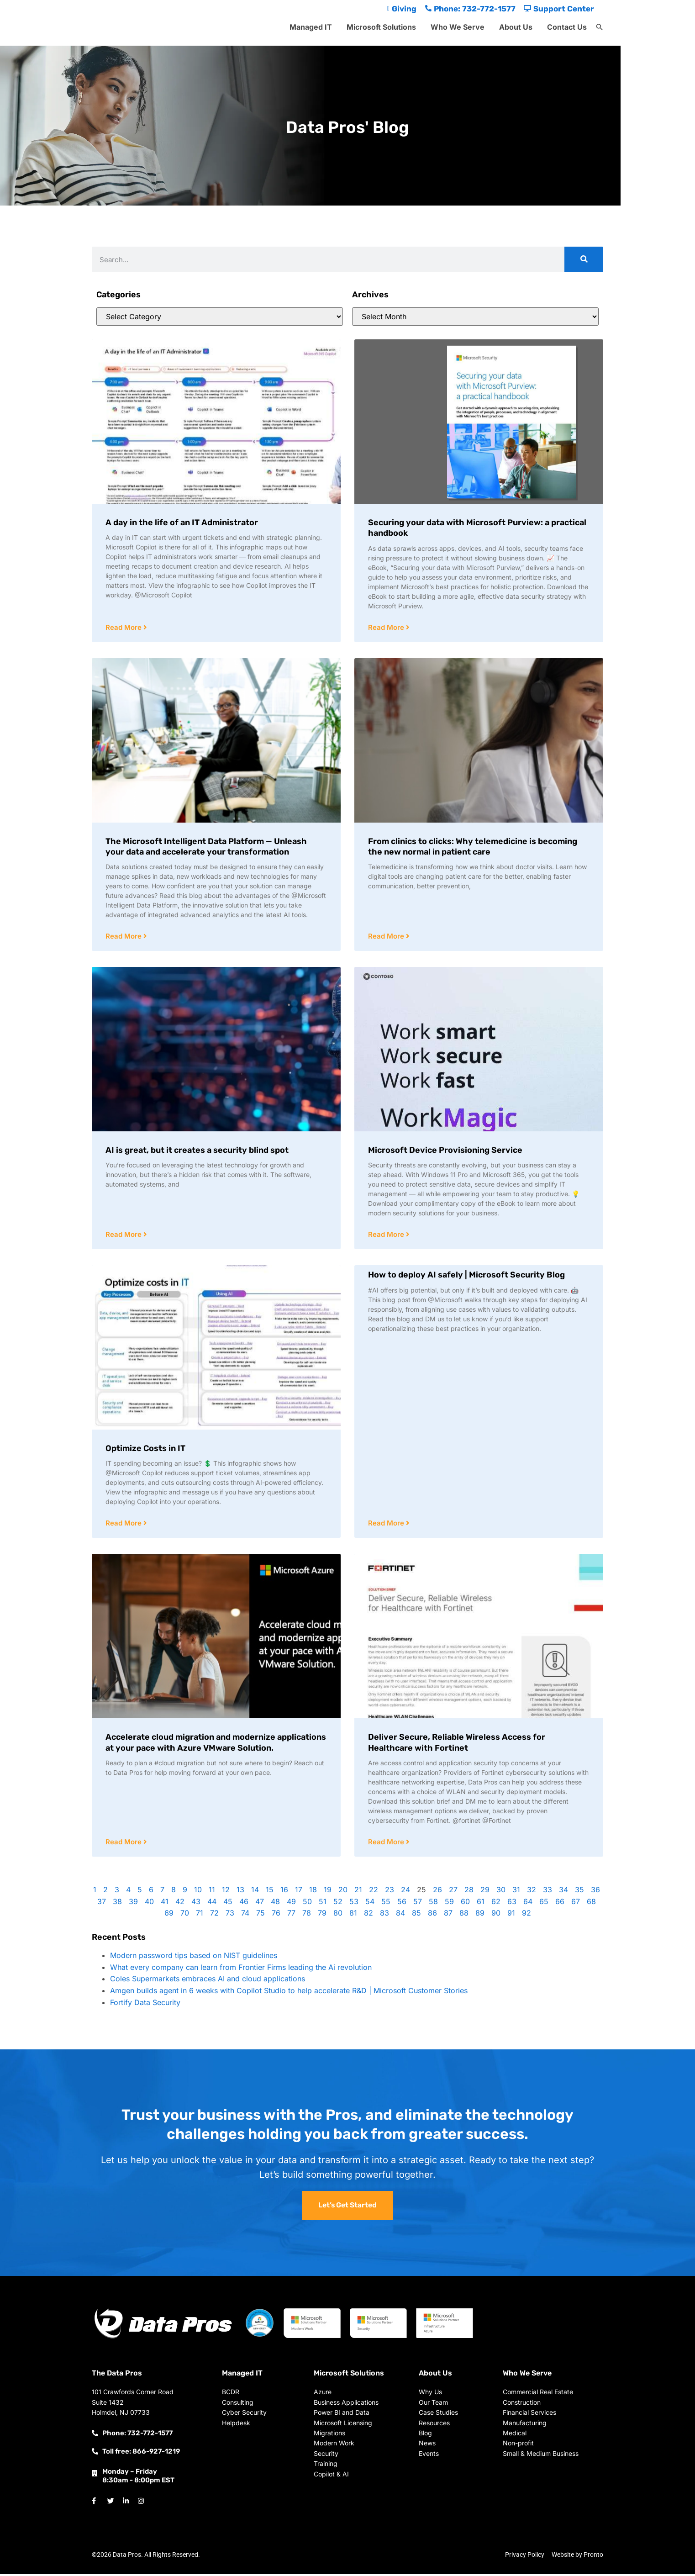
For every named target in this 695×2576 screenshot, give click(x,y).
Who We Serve (457, 27)
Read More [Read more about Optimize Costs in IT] (124, 1524)
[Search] (583, 259)
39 (133, 1903)
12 (226, 1891)
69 (169, 1915)
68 (591, 1903)
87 (448, 1915)
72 (214, 1915)
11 (212, 1891)
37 (101, 1903)
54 (369, 1903)
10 (198, 1891)
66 (559, 1903)
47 (259, 1903)
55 (385, 1903)
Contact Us (567, 27)
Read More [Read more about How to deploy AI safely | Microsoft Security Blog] (387, 1524)
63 (511, 1903)
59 (449, 1903)
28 (469, 1891)
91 (511, 1915)
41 (164, 1903)
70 (184, 1915)
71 (199, 1915)
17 (298, 1891)
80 (337, 1915)
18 (313, 1891)
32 (531, 1891)
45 (227, 1903)
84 (400, 1915)
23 (389, 1891)
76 (276, 1915)
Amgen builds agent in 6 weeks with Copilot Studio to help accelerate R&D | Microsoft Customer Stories (289, 1992)
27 (453, 1891)
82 (368, 1915)
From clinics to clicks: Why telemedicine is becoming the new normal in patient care (472, 847)
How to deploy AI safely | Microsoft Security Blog (466, 1276)
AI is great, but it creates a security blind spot (197, 1151)
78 (306, 1915)
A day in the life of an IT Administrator (181, 522)
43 (195, 1903)
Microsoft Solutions (381, 27)
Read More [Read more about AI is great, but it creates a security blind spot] (124, 1235)
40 (149, 1903)
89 (479, 1915)
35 (579, 1891)
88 (464, 1915)
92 (526, 1915)
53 (353, 1903)
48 (275, 1903)
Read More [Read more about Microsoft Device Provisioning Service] (387, 1235)
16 (284, 1891)
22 (373, 1891)
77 (291, 1915)
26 (437, 1891)
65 (543, 1903)
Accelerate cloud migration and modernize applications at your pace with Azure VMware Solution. (215, 1744)
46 (243, 1903)
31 (516, 1891)
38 (117, 1903)
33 (547, 1891)
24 (405, 1891)
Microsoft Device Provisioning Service (445, 1151)
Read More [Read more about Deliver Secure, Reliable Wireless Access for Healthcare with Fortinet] (387, 1844)
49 (291, 1903)
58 (433, 1903)
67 (575, 1903)
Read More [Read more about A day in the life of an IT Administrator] (124, 627)
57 (417, 1903)
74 (245, 1915)
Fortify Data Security (145, 2004)
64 (527, 1903)
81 (353, 1915)
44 (211, 1903)
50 (307, 1903)
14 (255, 1891)
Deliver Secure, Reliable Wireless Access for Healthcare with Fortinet (456, 1744)
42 (179, 1903)
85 (416, 1915)
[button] (599, 27)
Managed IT (311, 27)
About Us (515, 27)
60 (465, 1903)
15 (270, 1891)
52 (337, 1903)
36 (595, 1891)
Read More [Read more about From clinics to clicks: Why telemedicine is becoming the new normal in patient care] (387, 937)
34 (563, 1891)
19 (328, 1891)
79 (322, 1915)
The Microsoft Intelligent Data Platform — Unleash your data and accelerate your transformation (206, 847)
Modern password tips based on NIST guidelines (193, 1957)
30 (500, 1891)
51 (322, 1903)
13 (240, 1891)
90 (495, 1915)
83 (384, 1915)
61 (480, 1903)
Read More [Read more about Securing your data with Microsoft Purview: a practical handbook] (387, 627)
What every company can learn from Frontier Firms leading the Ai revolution (241, 1969)
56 (401, 1903)
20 (343, 1891)
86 (432, 1915)
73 (230, 1915)
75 (260, 1915)
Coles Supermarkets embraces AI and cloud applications (207, 1980)
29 (485, 1891)
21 (358, 1891)
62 (495, 1903)
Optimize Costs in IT (145, 1450)
